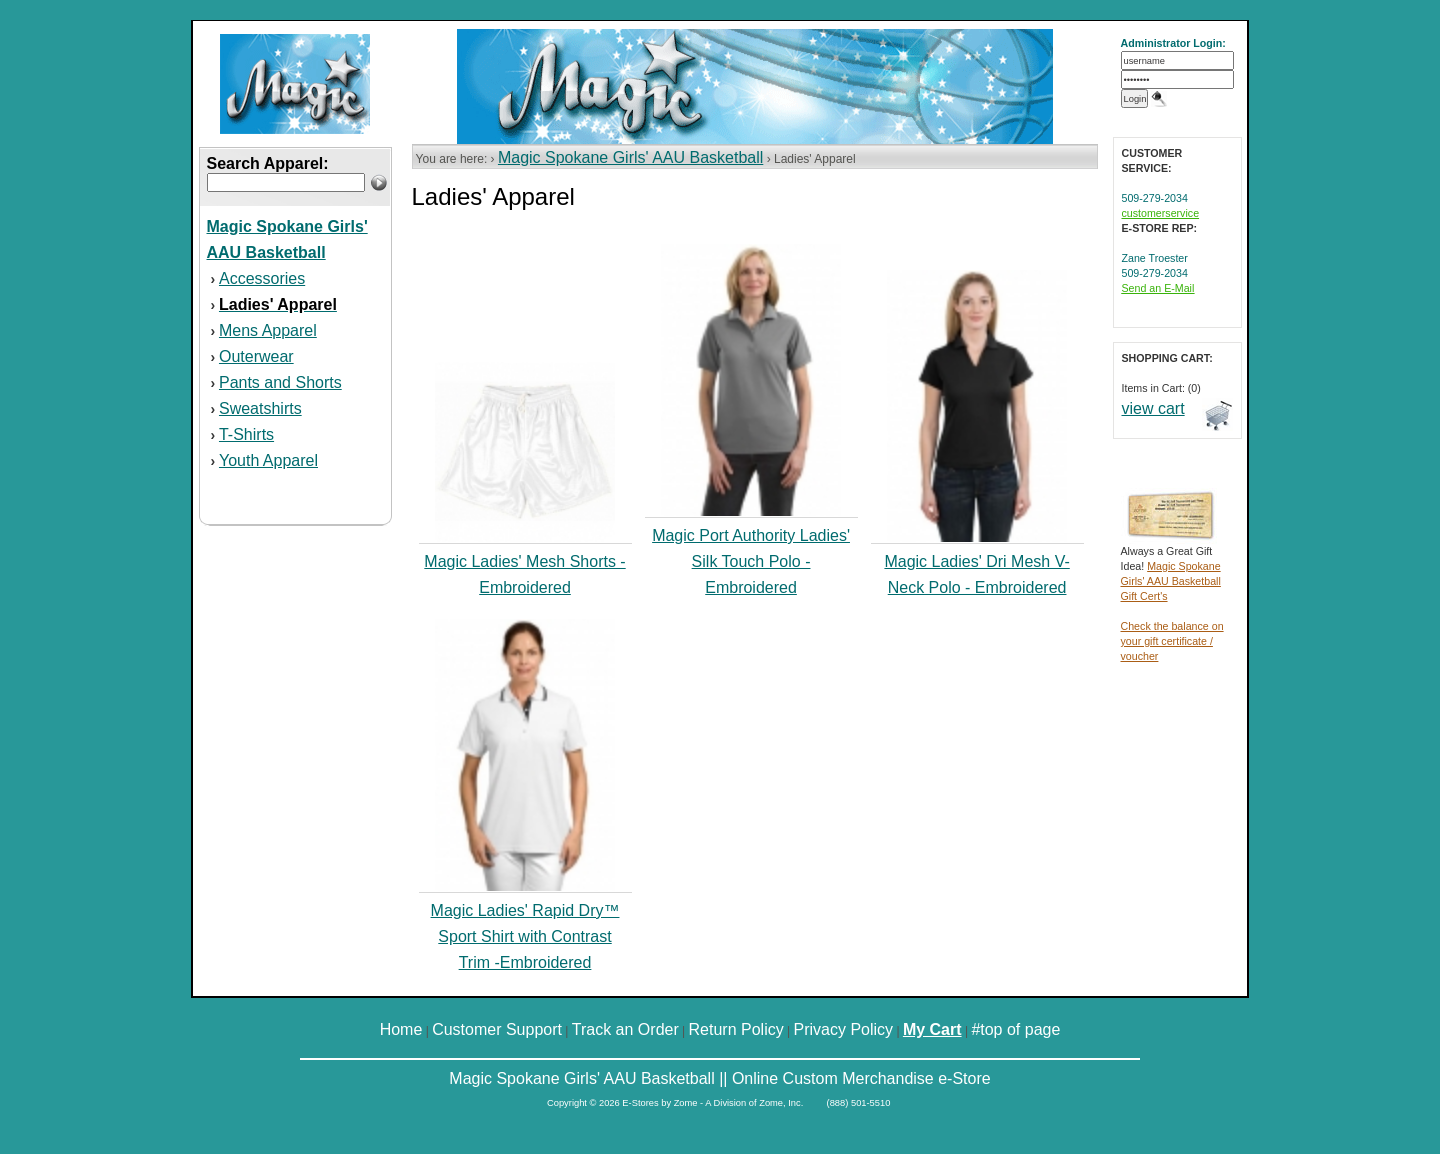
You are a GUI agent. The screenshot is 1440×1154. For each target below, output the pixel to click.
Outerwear (256, 356)
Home (401, 1029)
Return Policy (736, 1029)
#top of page (1015, 1029)
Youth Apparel (268, 460)
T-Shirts (246, 434)
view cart (1153, 408)
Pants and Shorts (280, 382)
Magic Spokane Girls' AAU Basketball (630, 157)
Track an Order (625, 1029)
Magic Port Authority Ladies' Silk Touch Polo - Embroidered (751, 561)
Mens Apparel (268, 330)
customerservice (1161, 213)
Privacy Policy (844, 1029)
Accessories (262, 278)
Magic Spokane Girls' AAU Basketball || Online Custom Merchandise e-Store (719, 1078)
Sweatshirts (260, 408)
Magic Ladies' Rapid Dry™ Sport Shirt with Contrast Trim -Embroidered (525, 936)
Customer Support (497, 1029)
